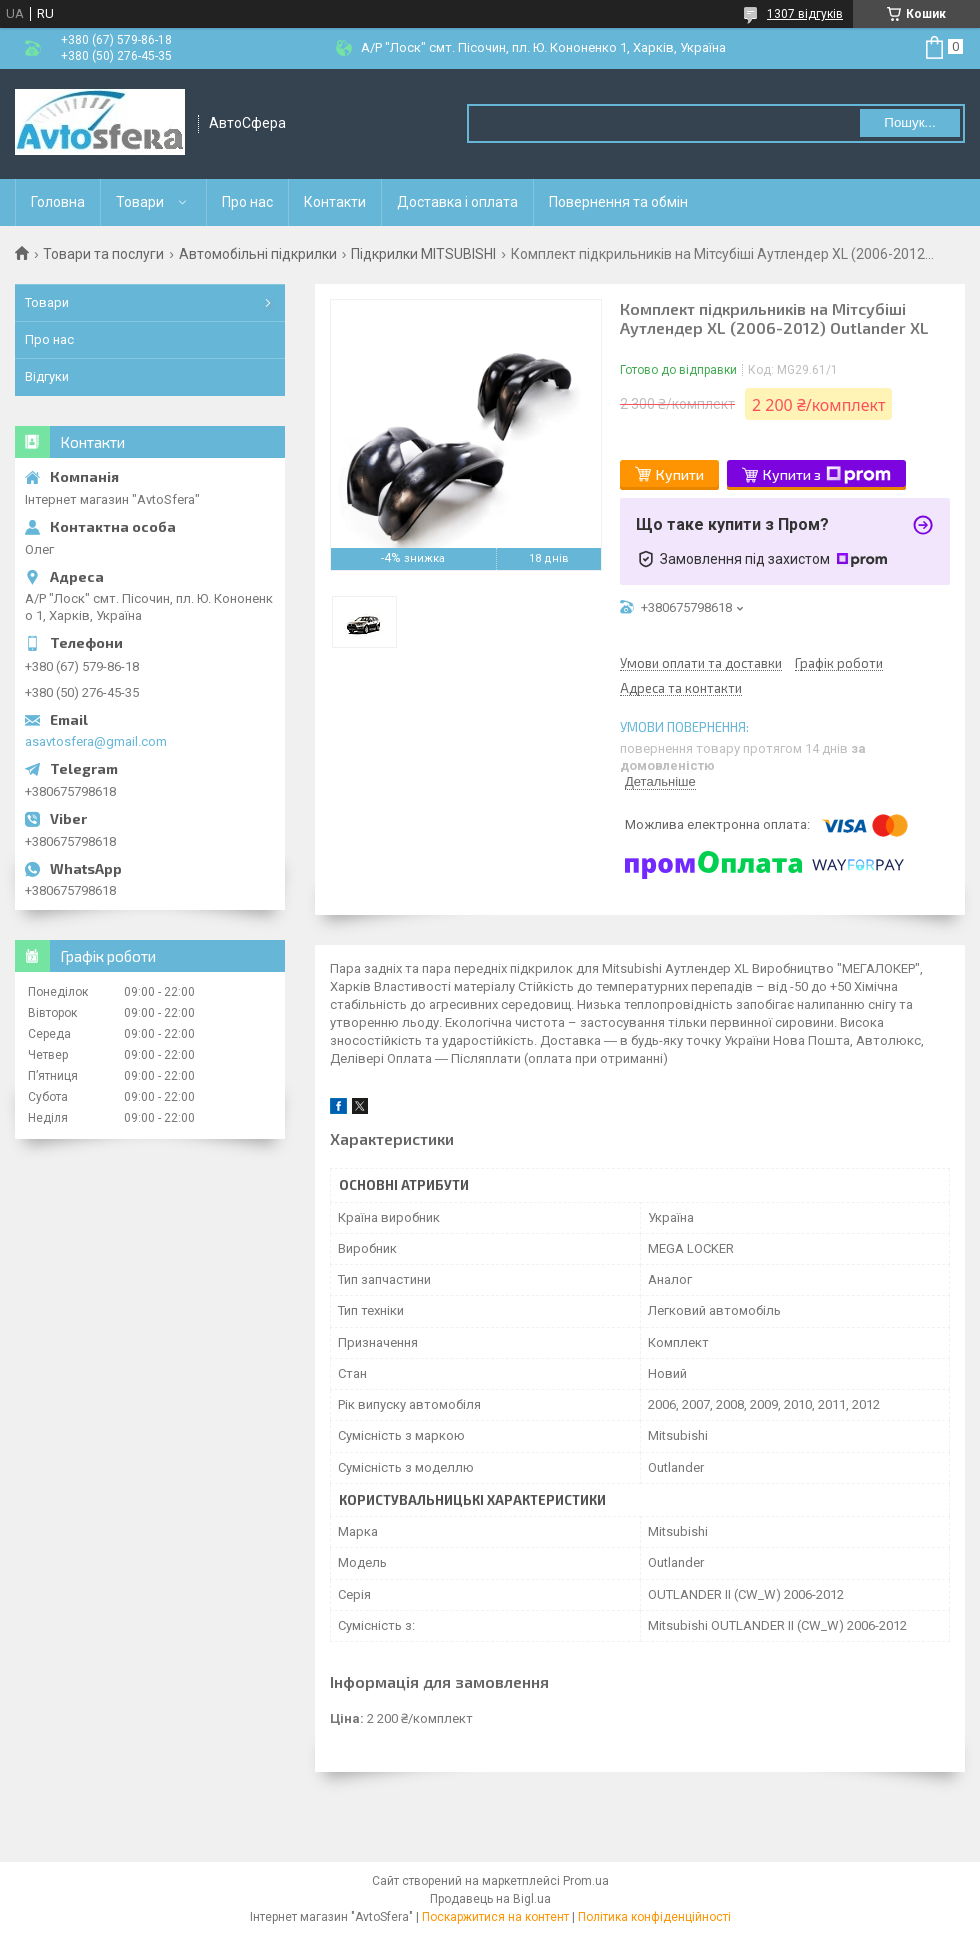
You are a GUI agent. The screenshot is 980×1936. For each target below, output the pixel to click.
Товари (140, 202)
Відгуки (47, 376)
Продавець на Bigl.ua (490, 1899)
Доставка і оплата (457, 202)
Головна (58, 202)
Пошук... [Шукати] (909, 122)
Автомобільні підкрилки (258, 254)
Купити (680, 474)
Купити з (827, 475)
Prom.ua (586, 1881)
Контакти (335, 202)
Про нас (247, 202)
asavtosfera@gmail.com (96, 741)
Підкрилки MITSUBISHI (423, 254)
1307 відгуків (805, 14)
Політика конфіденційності (654, 1917)
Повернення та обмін (618, 202)
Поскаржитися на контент (495, 1917)
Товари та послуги (103, 254)
